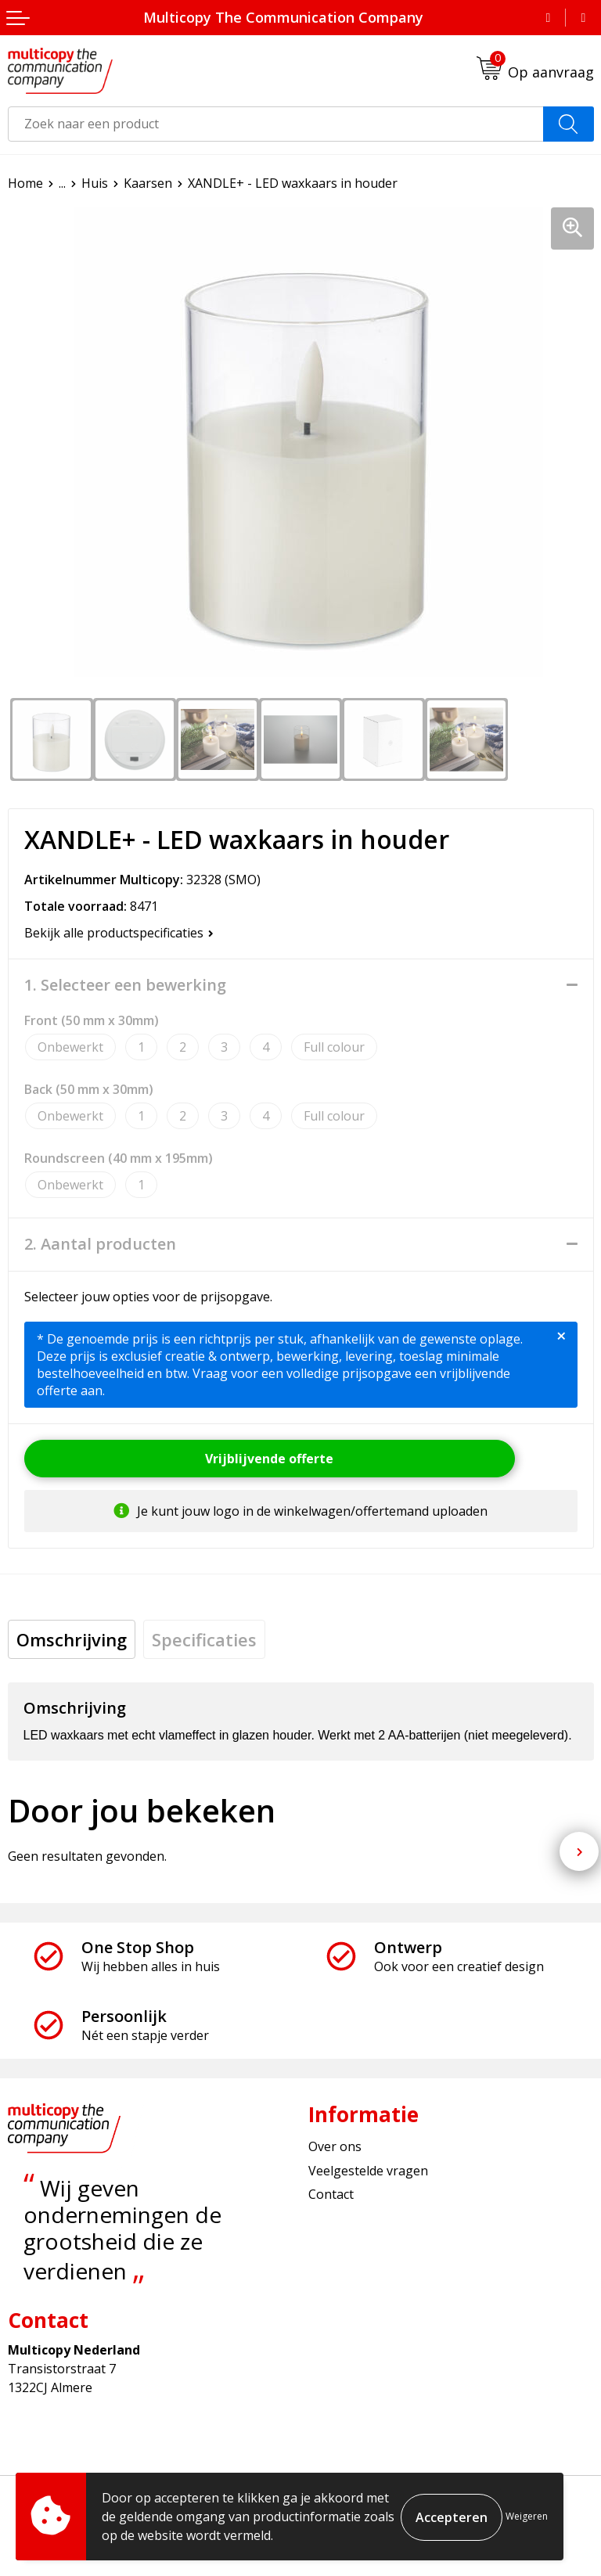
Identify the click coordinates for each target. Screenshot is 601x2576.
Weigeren (527, 2516)
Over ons (335, 2146)
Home (25, 183)
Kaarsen (148, 183)
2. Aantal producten (100, 1244)
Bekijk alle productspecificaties (119, 932)
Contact (331, 2194)
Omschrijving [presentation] (71, 1639)
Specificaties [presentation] (204, 1639)
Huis (94, 183)
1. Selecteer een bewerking (125, 985)
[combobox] (276, 124)
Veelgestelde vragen (368, 2170)
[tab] (71, 1639)
